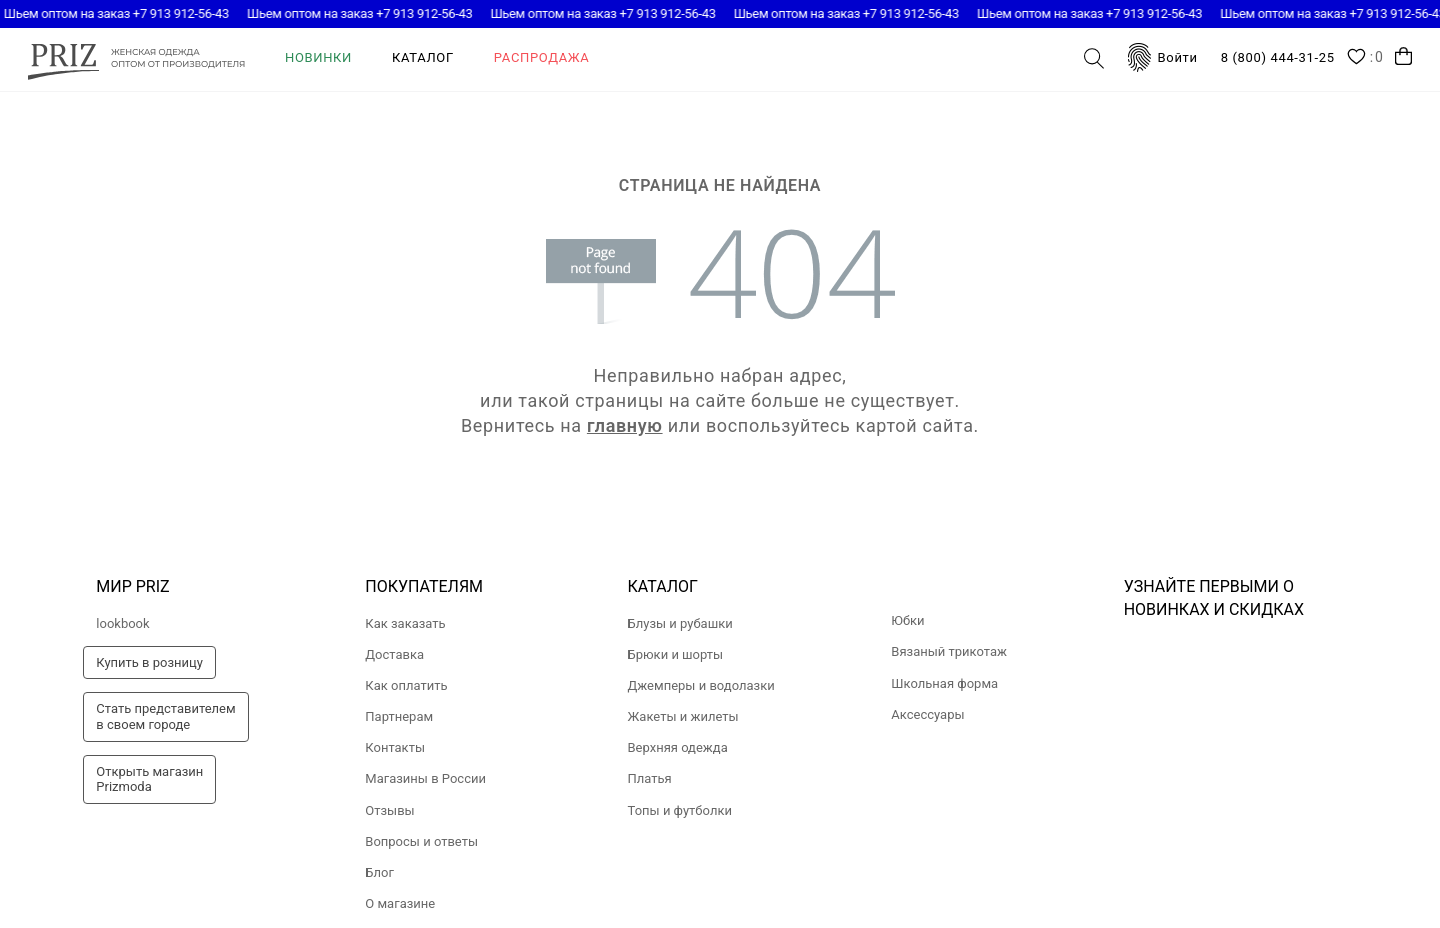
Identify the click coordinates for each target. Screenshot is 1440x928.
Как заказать (405, 623)
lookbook (122, 623)
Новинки (318, 57)
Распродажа (542, 57)
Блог (379, 872)
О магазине (400, 903)
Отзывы (389, 810)
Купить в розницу (149, 662)
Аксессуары (927, 714)
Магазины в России (425, 778)
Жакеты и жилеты (683, 716)
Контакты (395, 747)
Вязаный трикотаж (949, 651)
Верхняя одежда (678, 747)
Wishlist (1365, 58)
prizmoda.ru (136, 58)
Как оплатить (406, 685)
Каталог (423, 57)
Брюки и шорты (676, 654)
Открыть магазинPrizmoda (149, 779)
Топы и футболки (680, 810)
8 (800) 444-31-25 (1278, 57)
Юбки (907, 620)
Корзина (1403, 56)
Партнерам (399, 716)
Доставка (394, 654)
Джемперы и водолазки (701, 685)
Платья (650, 778)
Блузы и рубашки (680, 623)
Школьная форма (944, 683)
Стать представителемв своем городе (165, 716)
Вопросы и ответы (421, 841)
